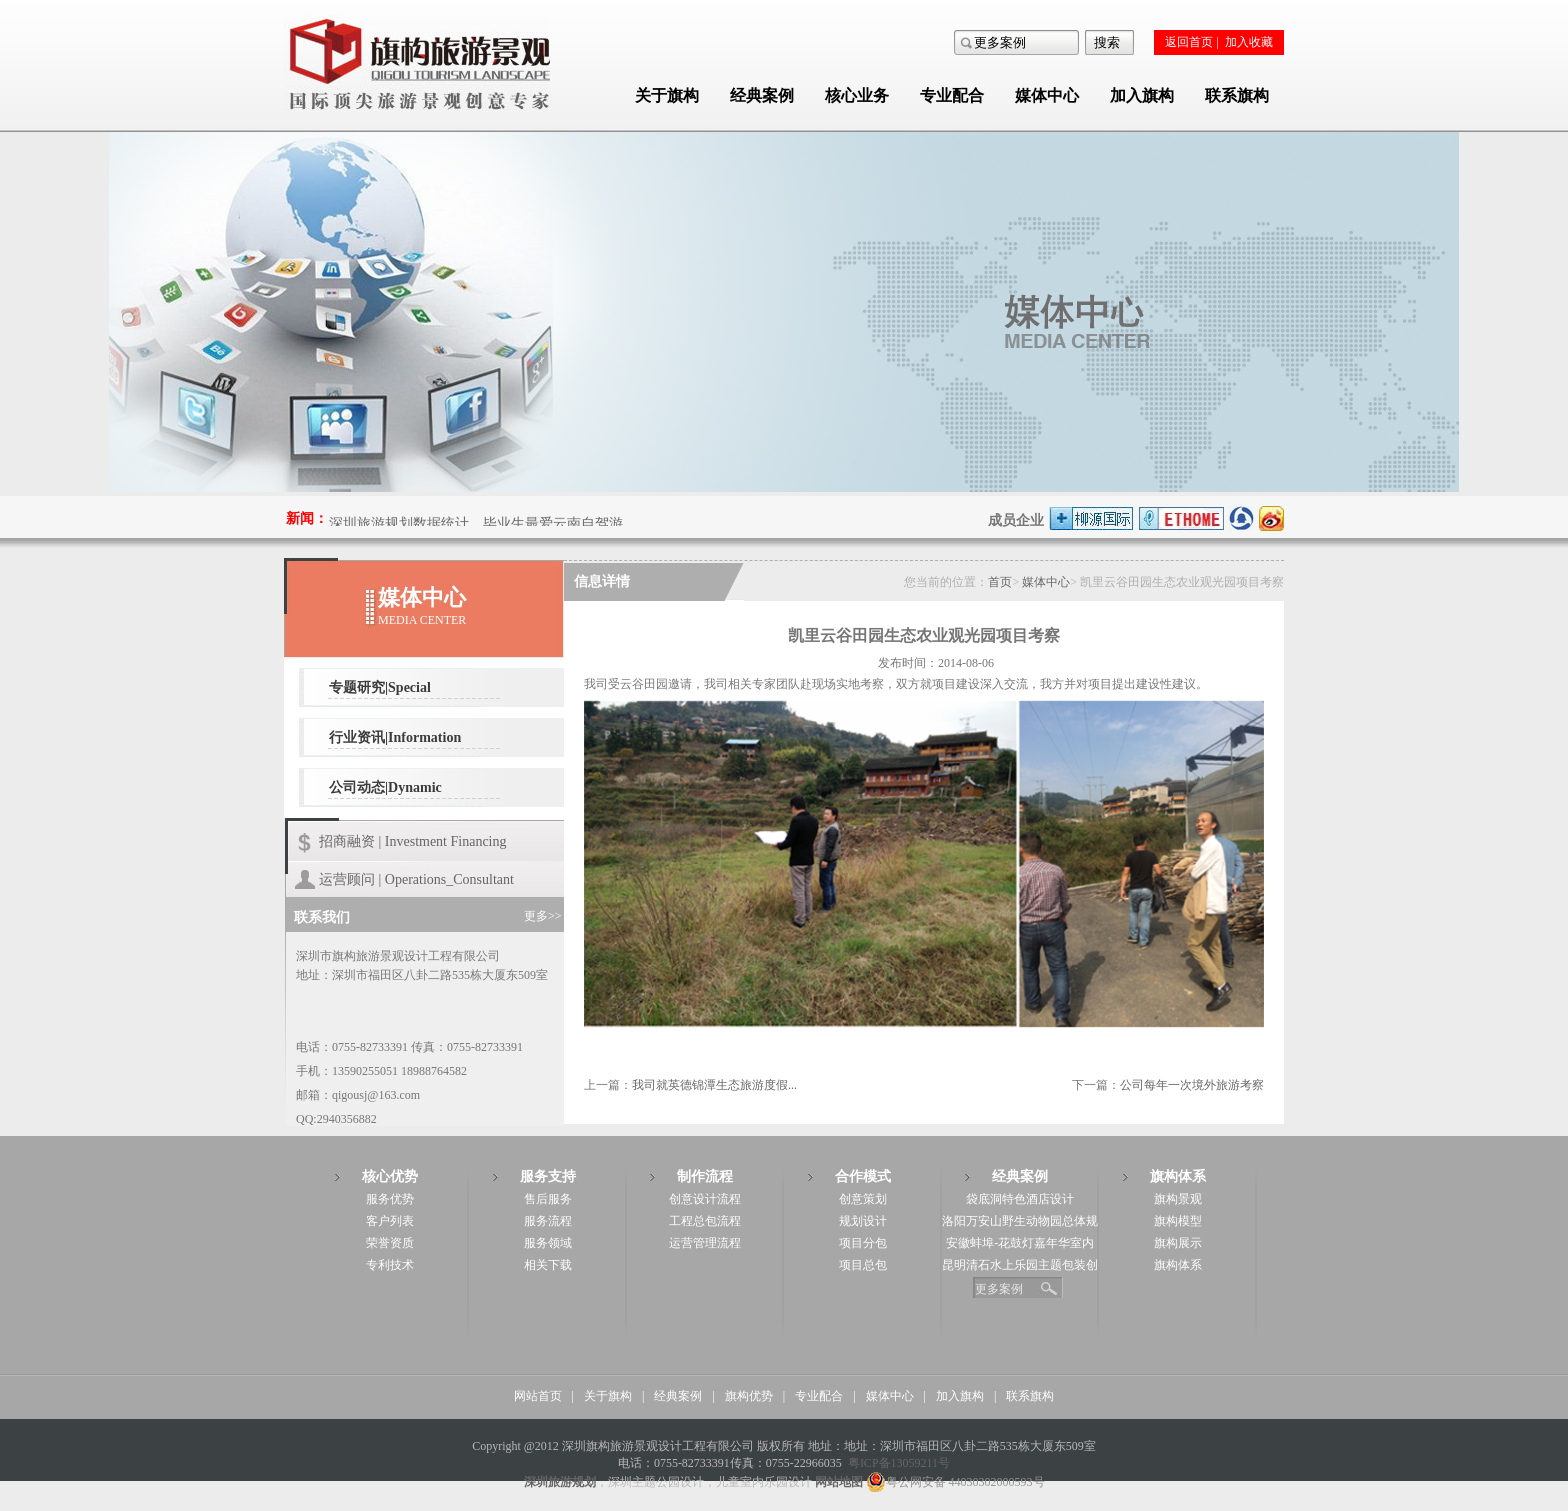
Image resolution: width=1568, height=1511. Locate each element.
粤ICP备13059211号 (899, 1463)
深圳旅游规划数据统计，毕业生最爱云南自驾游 (476, 524)
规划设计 (863, 1221)
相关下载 (548, 1265)
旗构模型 (1178, 1221)
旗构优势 (749, 1396)
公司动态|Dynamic (385, 787)
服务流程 (548, 1221)
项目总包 (863, 1265)
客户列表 (390, 1221)
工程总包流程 (705, 1221)
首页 (1000, 582)
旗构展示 (1178, 1243)
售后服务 (548, 1199)
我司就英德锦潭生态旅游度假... (714, 1085)
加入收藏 (1249, 42)
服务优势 (390, 1199)
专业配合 (952, 95)
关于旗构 (667, 95)
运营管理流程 (705, 1243)
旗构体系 (1178, 1265)
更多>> (543, 916)
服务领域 (548, 1243)
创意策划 (863, 1199)
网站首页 (538, 1396)
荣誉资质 (390, 1243)
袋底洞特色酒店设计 (1020, 1199)
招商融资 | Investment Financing (413, 841)
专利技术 (390, 1265)
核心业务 (857, 95)
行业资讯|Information (395, 737)
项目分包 (863, 1243)
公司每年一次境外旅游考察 (1192, 1085)
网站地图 (839, 1482)
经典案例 (762, 95)
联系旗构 (1237, 95)
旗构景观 (1178, 1199)
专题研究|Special (380, 687)
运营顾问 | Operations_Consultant (416, 879)
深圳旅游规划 (560, 1482)
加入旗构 (1142, 95)
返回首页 (1189, 42)
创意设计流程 (705, 1199)
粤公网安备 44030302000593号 (955, 1482)
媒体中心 (1047, 95)
